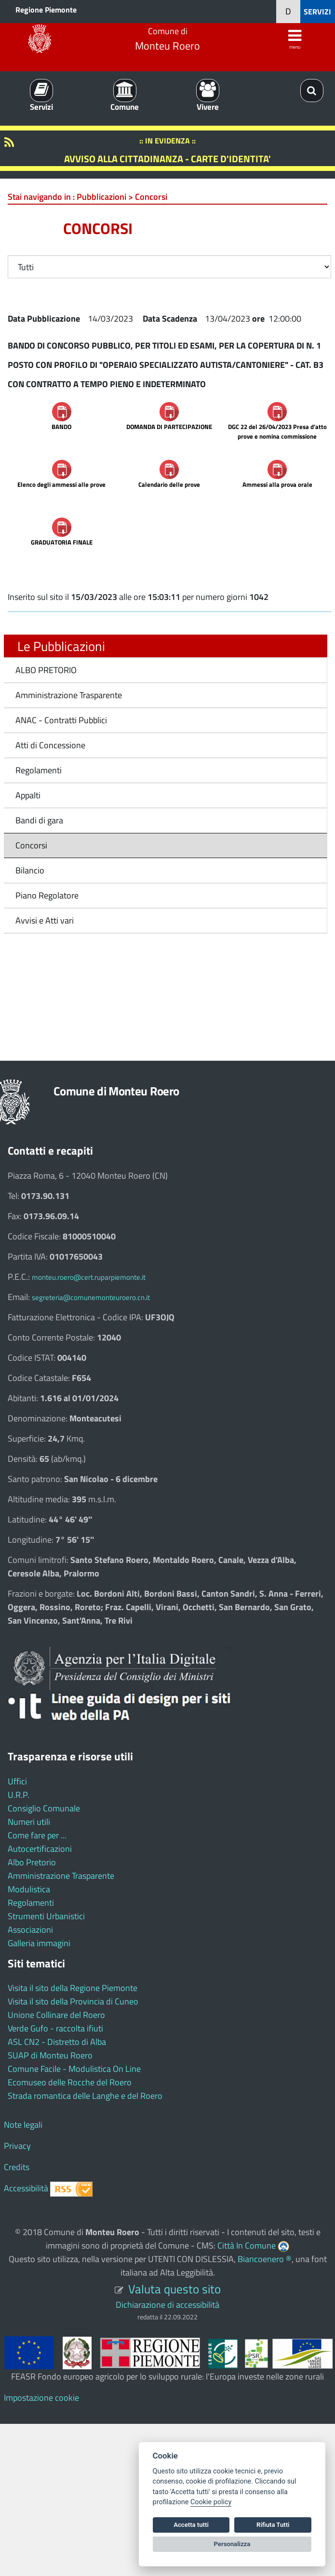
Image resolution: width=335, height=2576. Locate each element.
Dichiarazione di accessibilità (167, 2304)
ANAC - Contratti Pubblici (61, 720)
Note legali (23, 2124)
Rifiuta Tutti (272, 2524)
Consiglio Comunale (44, 1808)
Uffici (17, 1781)
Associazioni (30, 1929)
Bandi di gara (39, 820)
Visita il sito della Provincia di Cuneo (73, 2001)
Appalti (27, 795)
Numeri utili (29, 1821)
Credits (16, 2166)
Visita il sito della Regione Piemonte (72, 1987)
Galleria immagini (39, 1943)
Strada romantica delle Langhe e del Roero (85, 2095)
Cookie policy (210, 2502)
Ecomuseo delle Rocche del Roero (70, 2082)
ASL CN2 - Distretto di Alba (57, 2041)
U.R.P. (18, 1794)
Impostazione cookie (41, 2397)
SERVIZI (317, 11)
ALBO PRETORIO (46, 670)
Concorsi (31, 845)
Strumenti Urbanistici (46, 1916)
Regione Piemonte (46, 9)
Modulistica (29, 1889)
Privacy (17, 2145)
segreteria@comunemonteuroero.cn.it (91, 1297)
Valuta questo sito (174, 2288)
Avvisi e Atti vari (44, 920)
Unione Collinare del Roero (56, 2014)
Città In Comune (246, 2245)
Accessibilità (26, 2188)
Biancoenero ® (265, 2258)
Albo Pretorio (32, 1862)
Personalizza (232, 2544)
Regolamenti (38, 770)
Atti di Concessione (50, 745)
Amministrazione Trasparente (68, 695)
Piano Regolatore (47, 895)
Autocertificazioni (40, 1848)
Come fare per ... (37, 1835)
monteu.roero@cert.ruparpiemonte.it (89, 1277)
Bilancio (29, 870)
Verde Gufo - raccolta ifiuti (55, 2028)
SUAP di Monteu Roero (50, 2055)
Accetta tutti (191, 2524)
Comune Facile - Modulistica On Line (74, 2068)
